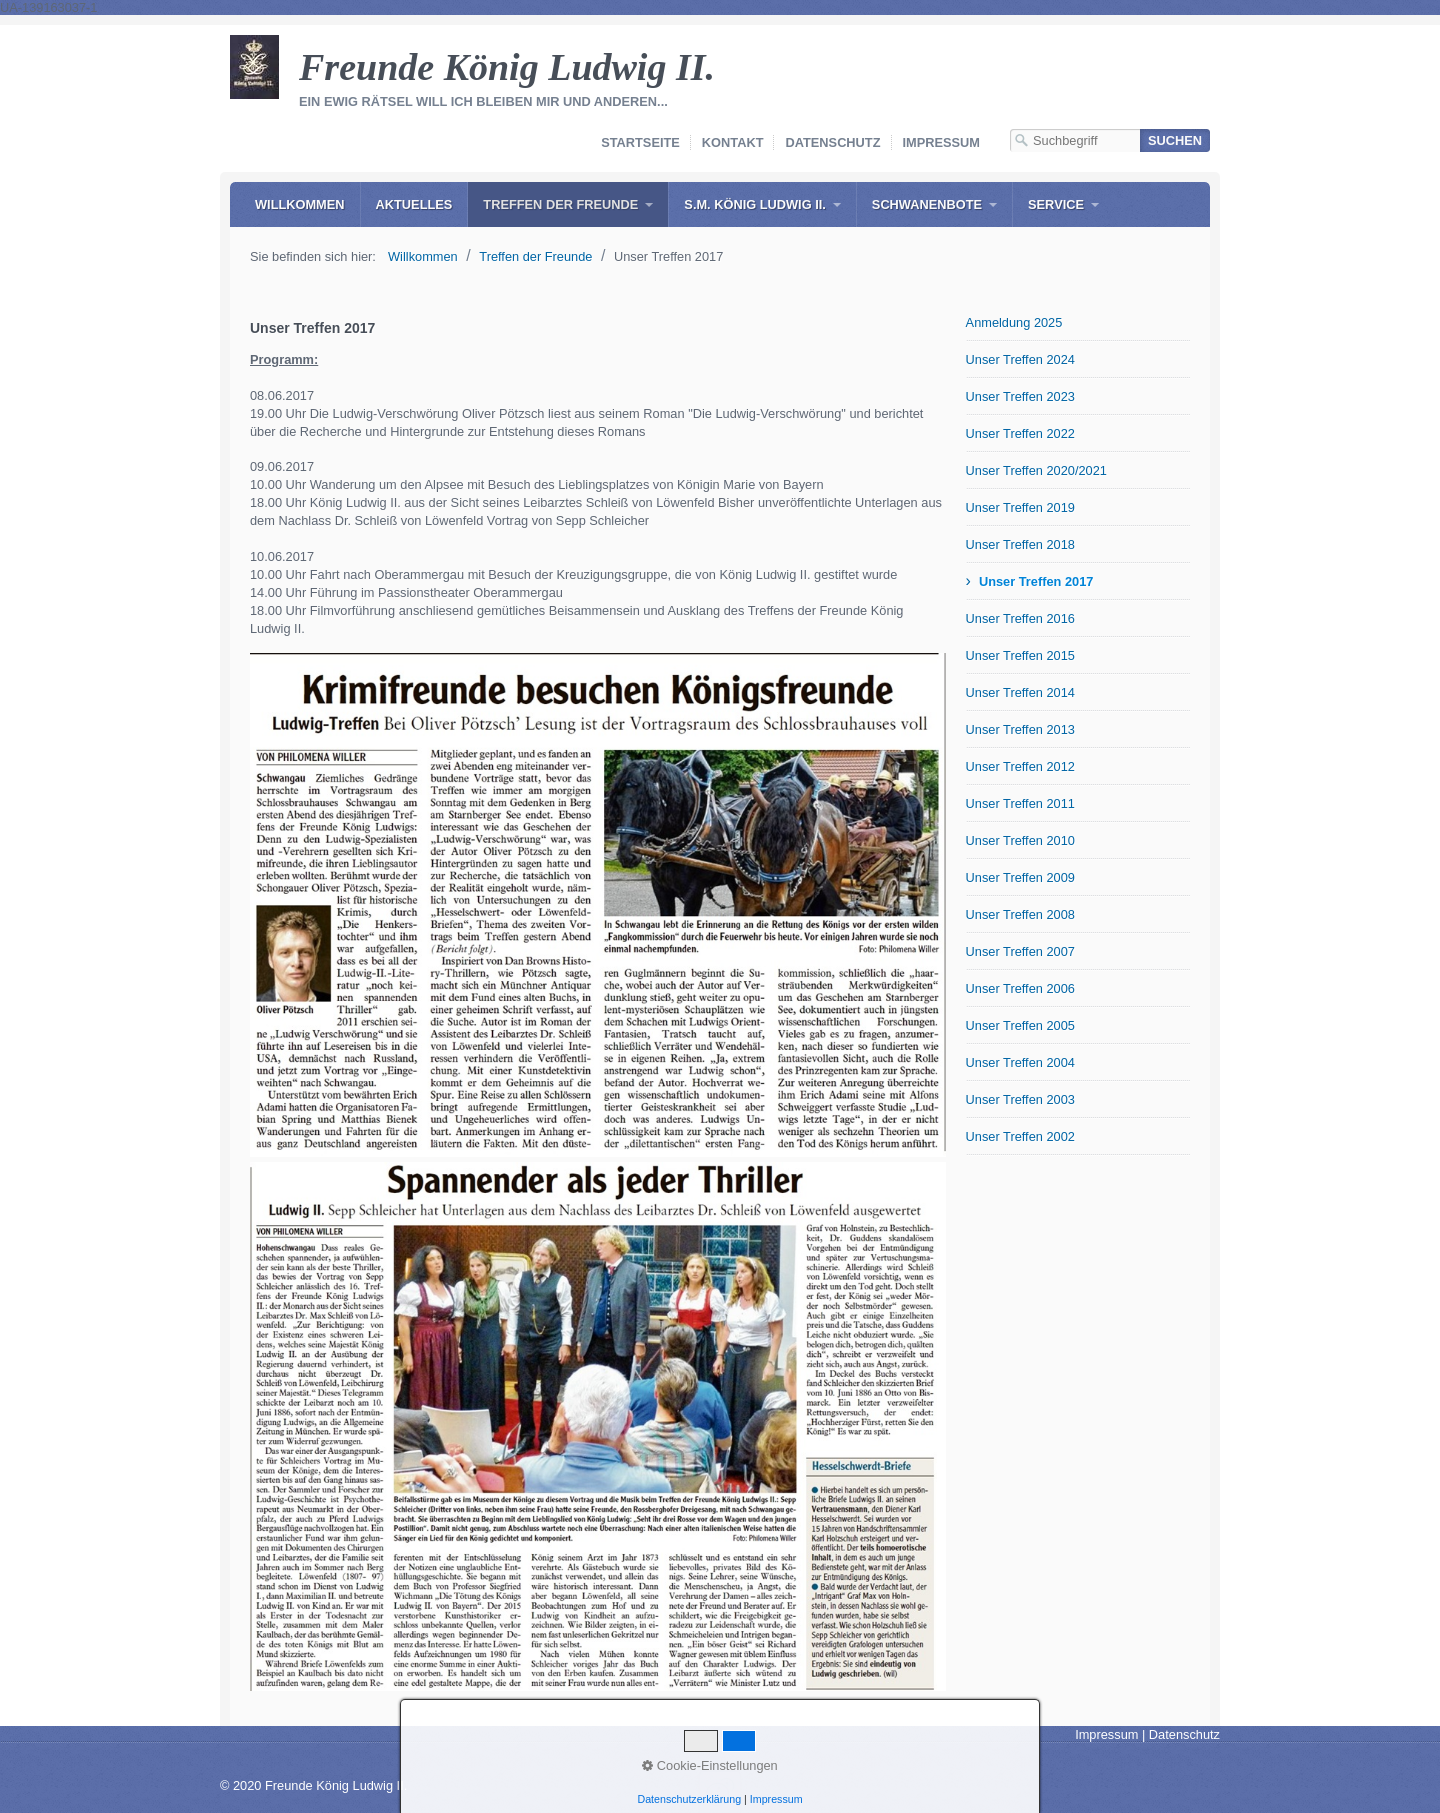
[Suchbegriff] (1075, 140)
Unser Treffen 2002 (1020, 1136)
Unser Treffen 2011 (1020, 803)
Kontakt (733, 142)
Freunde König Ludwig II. (507, 67)
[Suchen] (1175, 140)
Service (1056, 204)
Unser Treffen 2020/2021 (1036, 470)
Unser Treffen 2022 (1020, 433)
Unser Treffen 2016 (1020, 618)
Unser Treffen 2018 (1020, 544)
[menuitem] (300, 204)
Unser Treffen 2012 (1020, 766)
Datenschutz (832, 142)
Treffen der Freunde (560, 204)
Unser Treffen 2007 (1020, 951)
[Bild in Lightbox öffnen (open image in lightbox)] (598, 905)
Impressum (942, 142)
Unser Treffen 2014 (1020, 692)
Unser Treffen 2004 (1020, 1062)
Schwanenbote (927, 204)
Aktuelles (414, 204)
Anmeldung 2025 (1014, 322)
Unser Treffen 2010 (1020, 840)
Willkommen (300, 204)
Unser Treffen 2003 (1020, 1099)
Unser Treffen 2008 (1020, 914)
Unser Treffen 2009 (1020, 877)
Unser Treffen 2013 (1020, 729)
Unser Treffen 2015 (1020, 655)
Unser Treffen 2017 (1036, 581)
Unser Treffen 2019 (1020, 507)
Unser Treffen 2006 (1020, 988)
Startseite (640, 142)
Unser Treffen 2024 (1020, 359)
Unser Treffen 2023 (1020, 396)
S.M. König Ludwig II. (754, 204)
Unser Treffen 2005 (1020, 1025)
